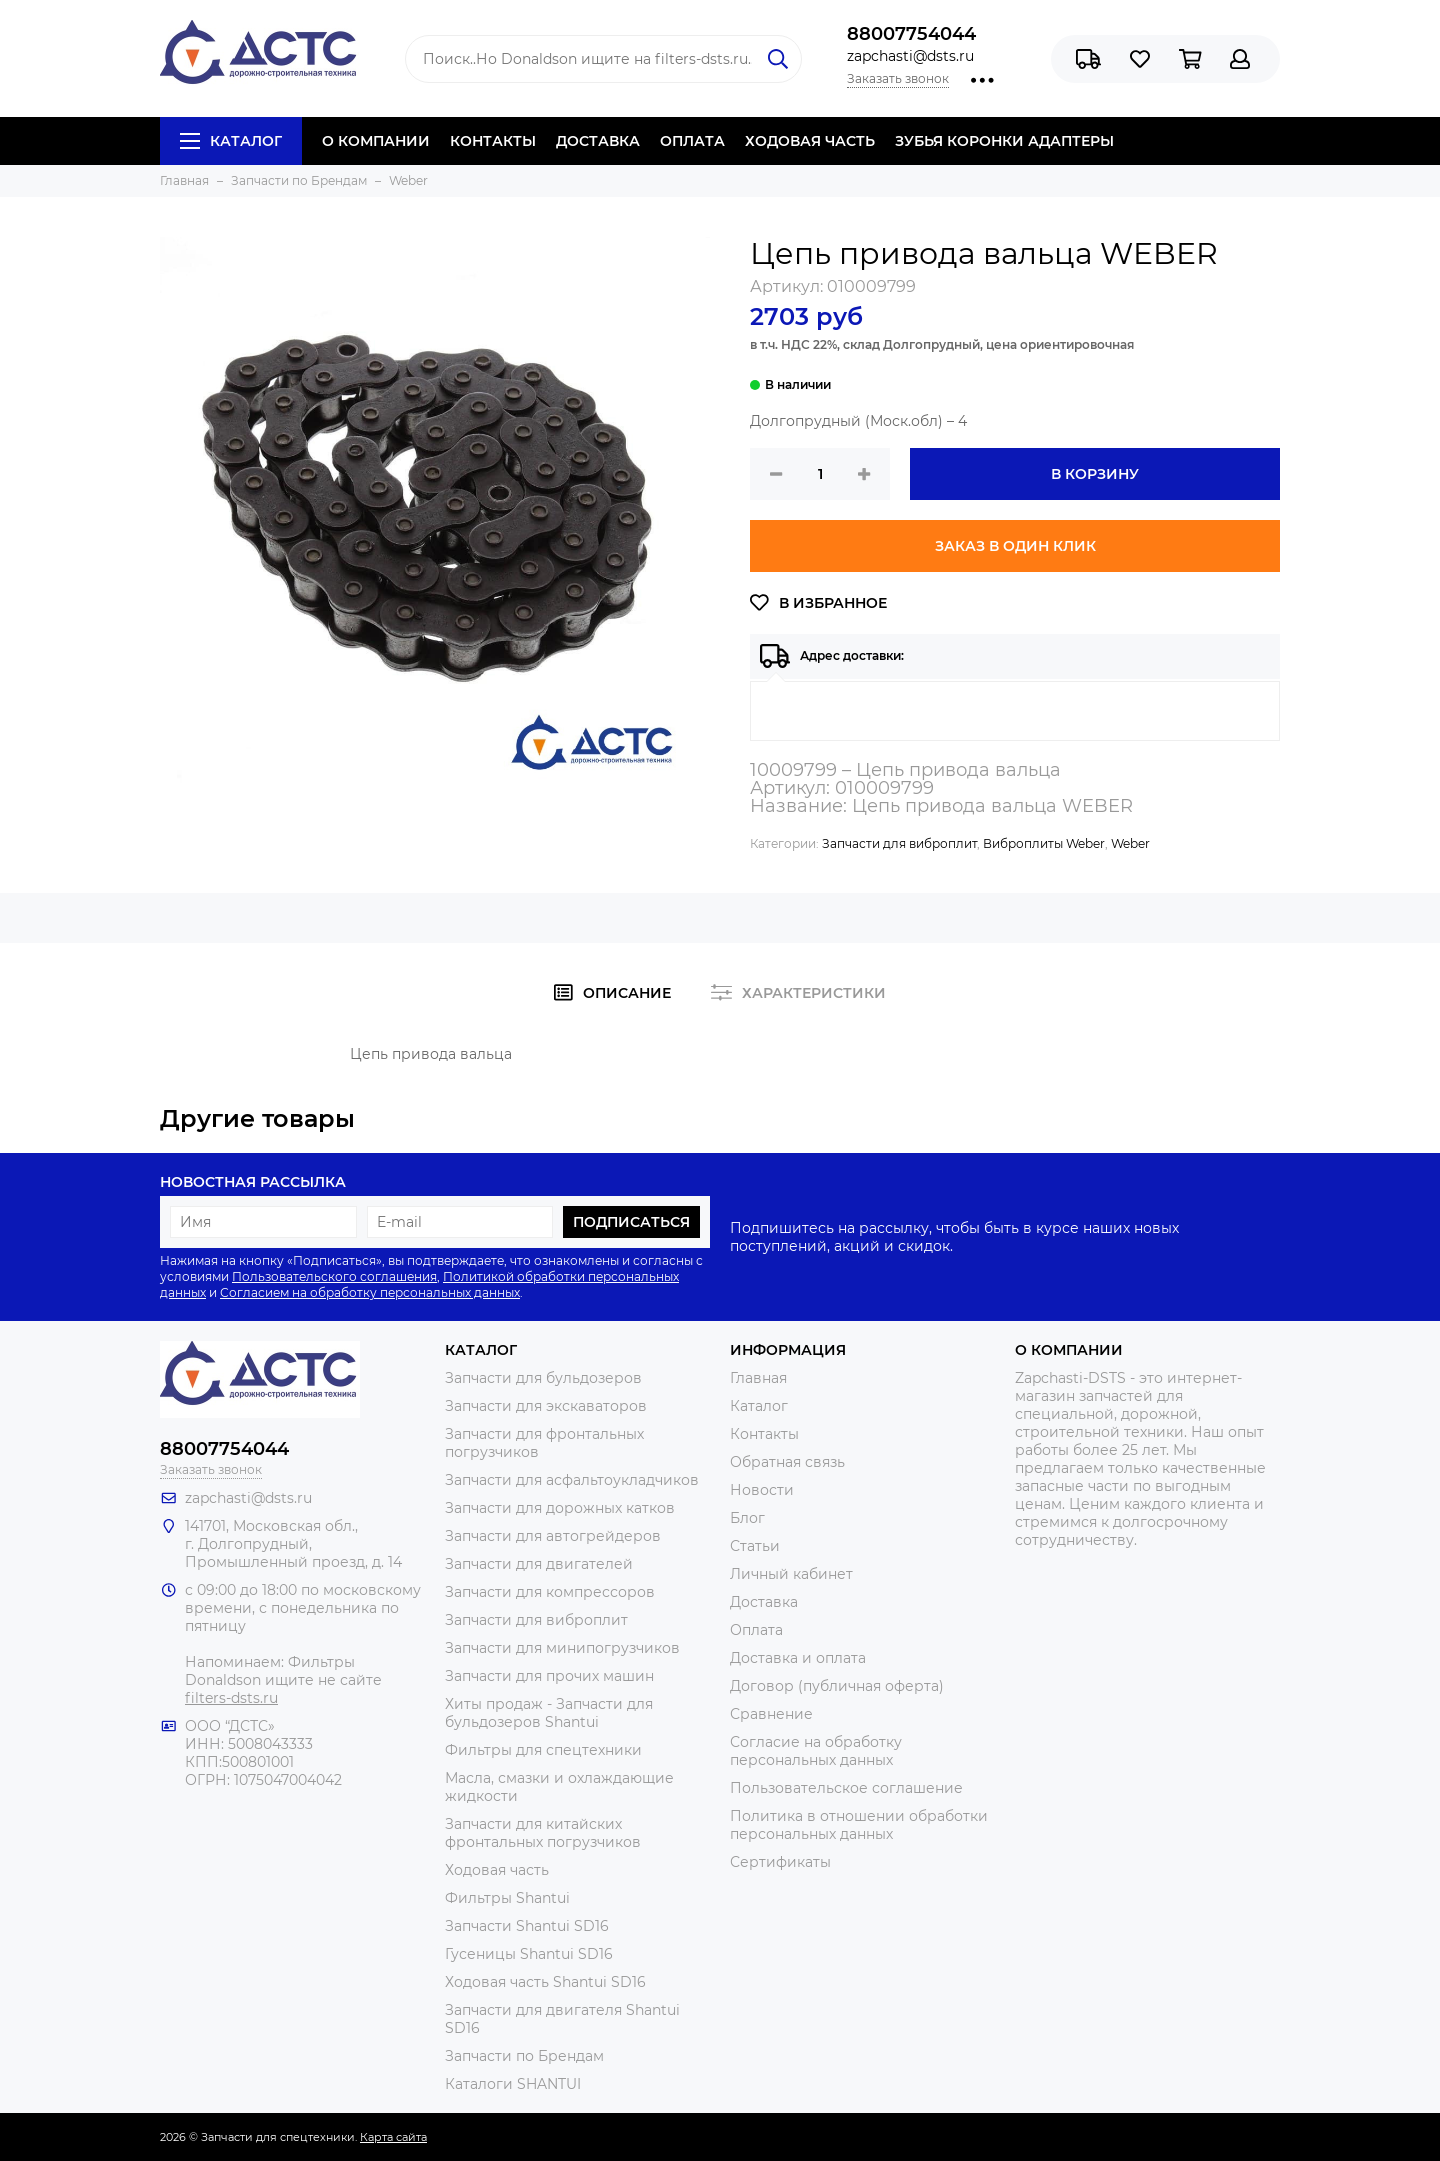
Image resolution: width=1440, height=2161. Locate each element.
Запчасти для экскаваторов (546, 1406)
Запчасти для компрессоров (550, 1592)
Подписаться (631, 1222)
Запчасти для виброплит (899, 843)
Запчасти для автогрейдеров (553, 1536)
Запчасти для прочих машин (549, 1676)
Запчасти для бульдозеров (543, 1378)
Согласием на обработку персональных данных (370, 1292)
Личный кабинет (791, 1574)
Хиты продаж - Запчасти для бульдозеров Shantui (549, 1713)
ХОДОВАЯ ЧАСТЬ (810, 141)
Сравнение (771, 1714)
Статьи (755, 1546)
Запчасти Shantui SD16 (527, 1926)
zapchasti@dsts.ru (910, 56)
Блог (747, 1518)
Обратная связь (787, 1462)
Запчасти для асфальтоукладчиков (572, 1480)
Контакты (764, 1434)
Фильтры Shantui (507, 1898)
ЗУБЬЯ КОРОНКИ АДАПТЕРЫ (1004, 141)
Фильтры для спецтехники (543, 1750)
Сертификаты (780, 1862)
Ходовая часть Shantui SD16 (545, 1982)
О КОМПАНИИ (376, 141)
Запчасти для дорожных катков (560, 1508)
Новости (762, 1490)
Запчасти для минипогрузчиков (562, 1648)
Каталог (231, 141)
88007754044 (911, 34)
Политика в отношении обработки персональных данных (859, 1825)
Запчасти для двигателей (539, 1564)
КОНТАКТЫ (493, 141)
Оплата (756, 1630)
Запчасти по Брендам (524, 2056)
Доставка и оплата (798, 1658)
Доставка (764, 1602)
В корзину (1095, 474)
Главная (758, 1378)
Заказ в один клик (1015, 546)
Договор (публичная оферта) (837, 1686)
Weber (1130, 843)
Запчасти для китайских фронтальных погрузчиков (543, 1833)
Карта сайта (393, 2137)
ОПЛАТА (692, 141)
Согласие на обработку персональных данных (816, 1751)
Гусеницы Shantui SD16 (529, 1954)
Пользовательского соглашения (334, 1276)
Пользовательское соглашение (846, 1788)
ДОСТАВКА (598, 141)
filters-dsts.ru (231, 1698)
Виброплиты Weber (1044, 843)
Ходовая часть (497, 1870)
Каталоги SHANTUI (513, 2084)
